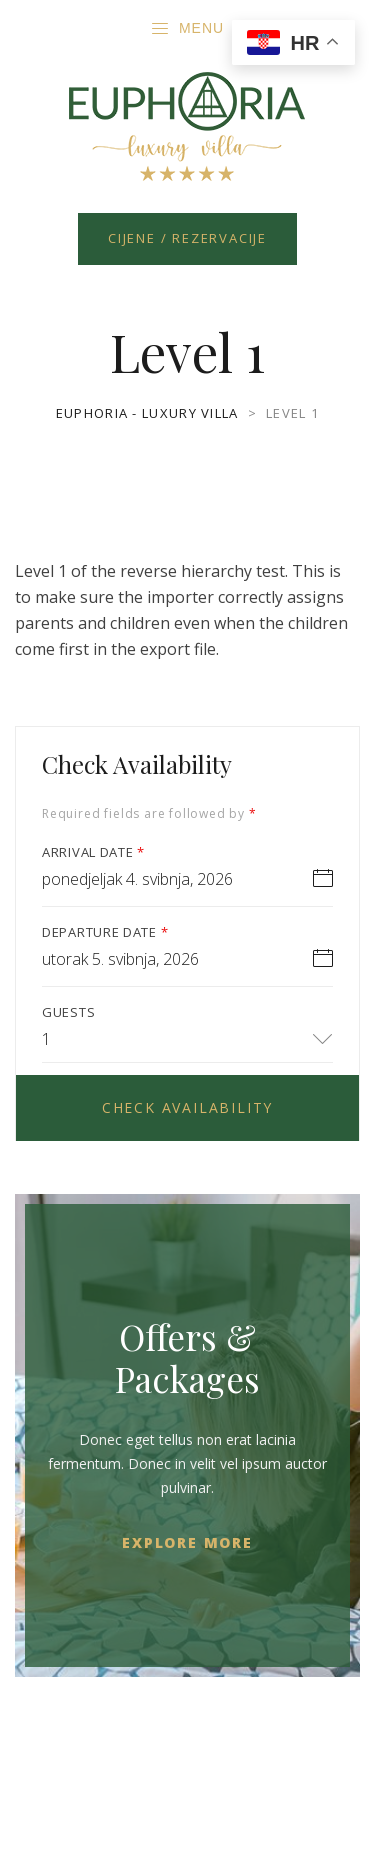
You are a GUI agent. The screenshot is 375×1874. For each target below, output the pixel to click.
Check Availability (187, 1107)
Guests (68, 1012)
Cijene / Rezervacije (187, 238)
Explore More (187, 1542)
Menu (187, 29)
